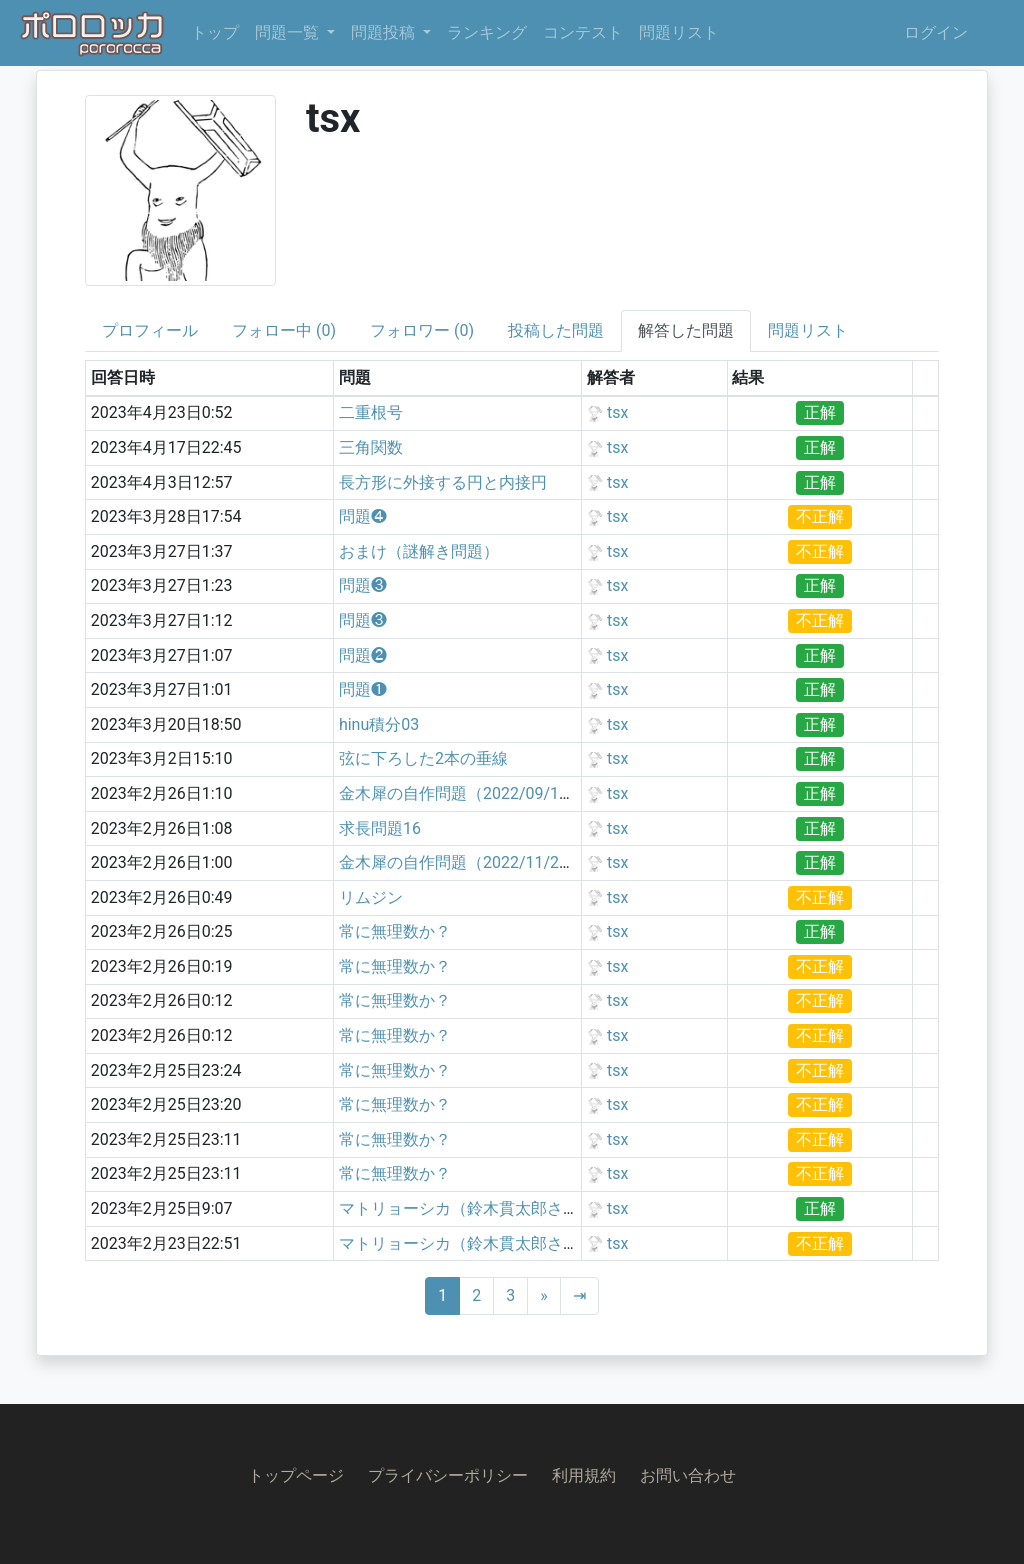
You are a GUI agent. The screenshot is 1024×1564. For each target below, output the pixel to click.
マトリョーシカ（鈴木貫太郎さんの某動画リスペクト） (539, 1208)
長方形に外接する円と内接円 (443, 482)
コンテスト (583, 32)
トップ (215, 32)
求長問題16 (380, 828)
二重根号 (371, 412)
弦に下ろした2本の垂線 (423, 758)
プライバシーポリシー (448, 1475)
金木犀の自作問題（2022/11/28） (461, 862)
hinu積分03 (379, 724)
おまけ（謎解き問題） (419, 551)
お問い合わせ (688, 1475)
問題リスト (679, 32)
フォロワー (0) (422, 330)
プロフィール (150, 330)
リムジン (371, 897)
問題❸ (363, 585)
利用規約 (584, 1475)
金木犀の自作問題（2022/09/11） (461, 793)
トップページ (296, 1475)
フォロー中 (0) (284, 330)
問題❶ (363, 689)
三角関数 (371, 447)
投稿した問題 (556, 330)
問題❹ (363, 516)
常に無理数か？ (395, 931)
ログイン (936, 32)
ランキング (487, 32)
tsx (617, 412)
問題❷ (363, 655)
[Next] (544, 1296)
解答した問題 (686, 330)
